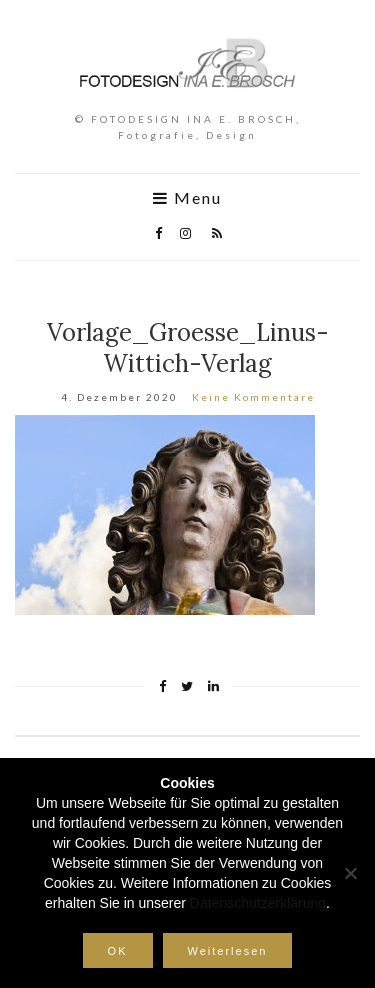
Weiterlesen (228, 951)
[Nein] (350, 873)
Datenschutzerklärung (258, 903)
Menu (187, 198)
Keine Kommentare (253, 397)
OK (118, 951)
